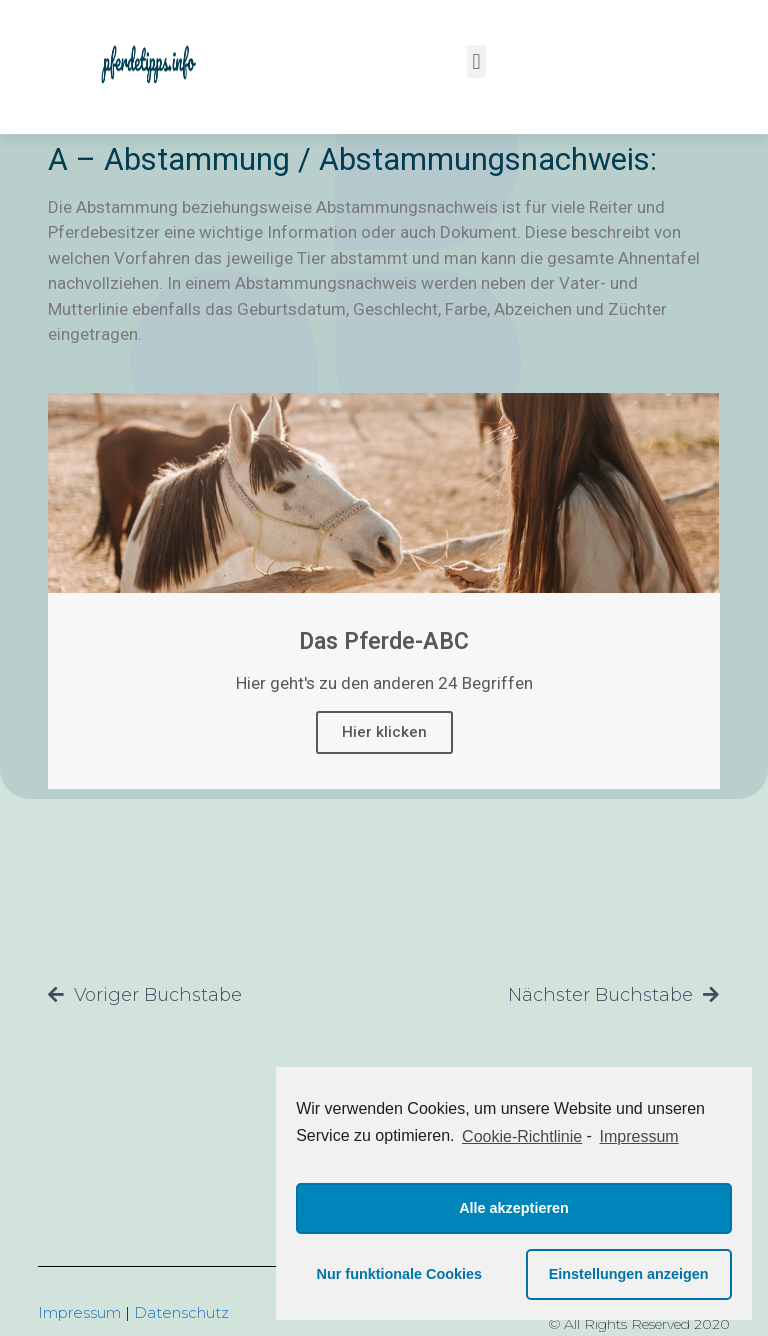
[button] (476, 61)
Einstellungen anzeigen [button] (629, 1274)
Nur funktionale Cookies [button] (400, 1274)
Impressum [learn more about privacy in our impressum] (639, 1136)
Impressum (79, 1312)
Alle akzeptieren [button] (514, 1208)
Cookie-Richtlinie (522, 1136)
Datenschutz (181, 1312)
